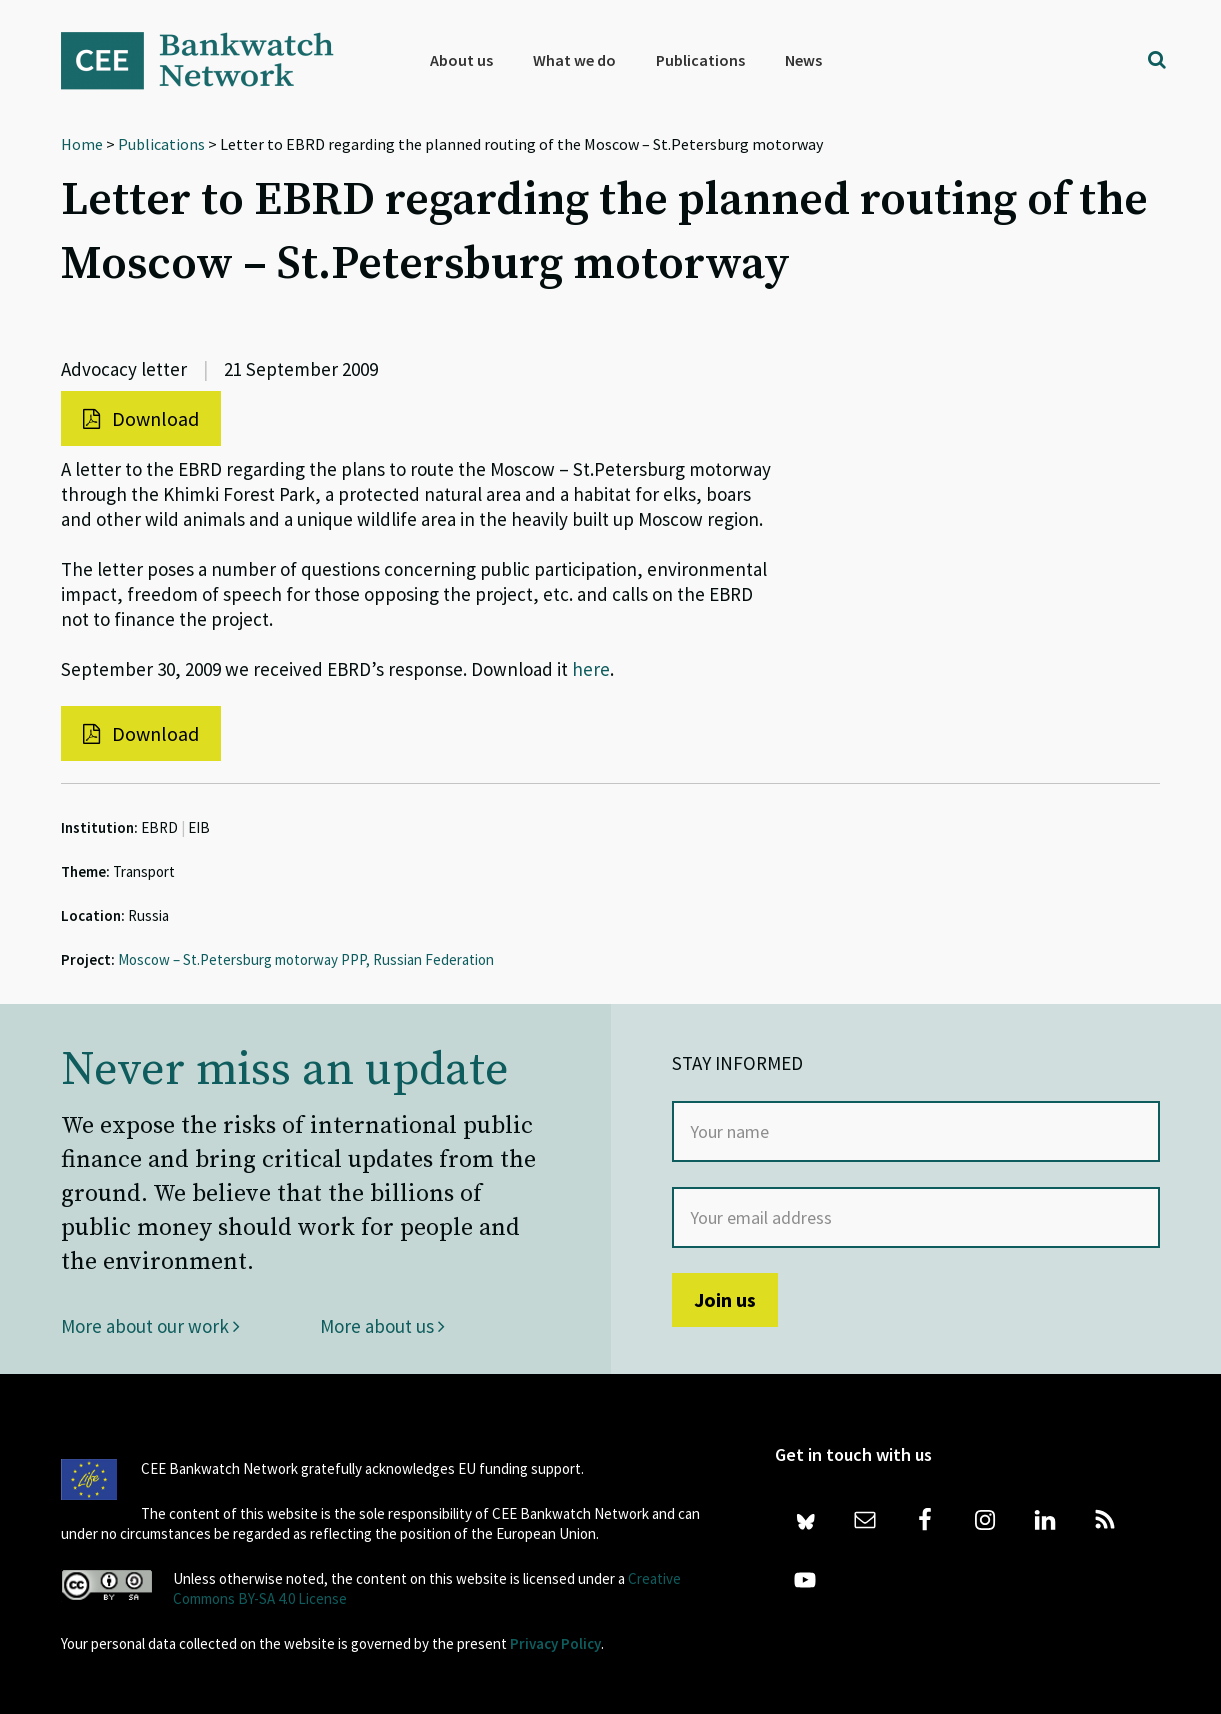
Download (141, 418)
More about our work (150, 1326)
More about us (382, 1326)
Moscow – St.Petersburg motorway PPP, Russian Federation (306, 959)
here (591, 669)
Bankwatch (211, 60)
